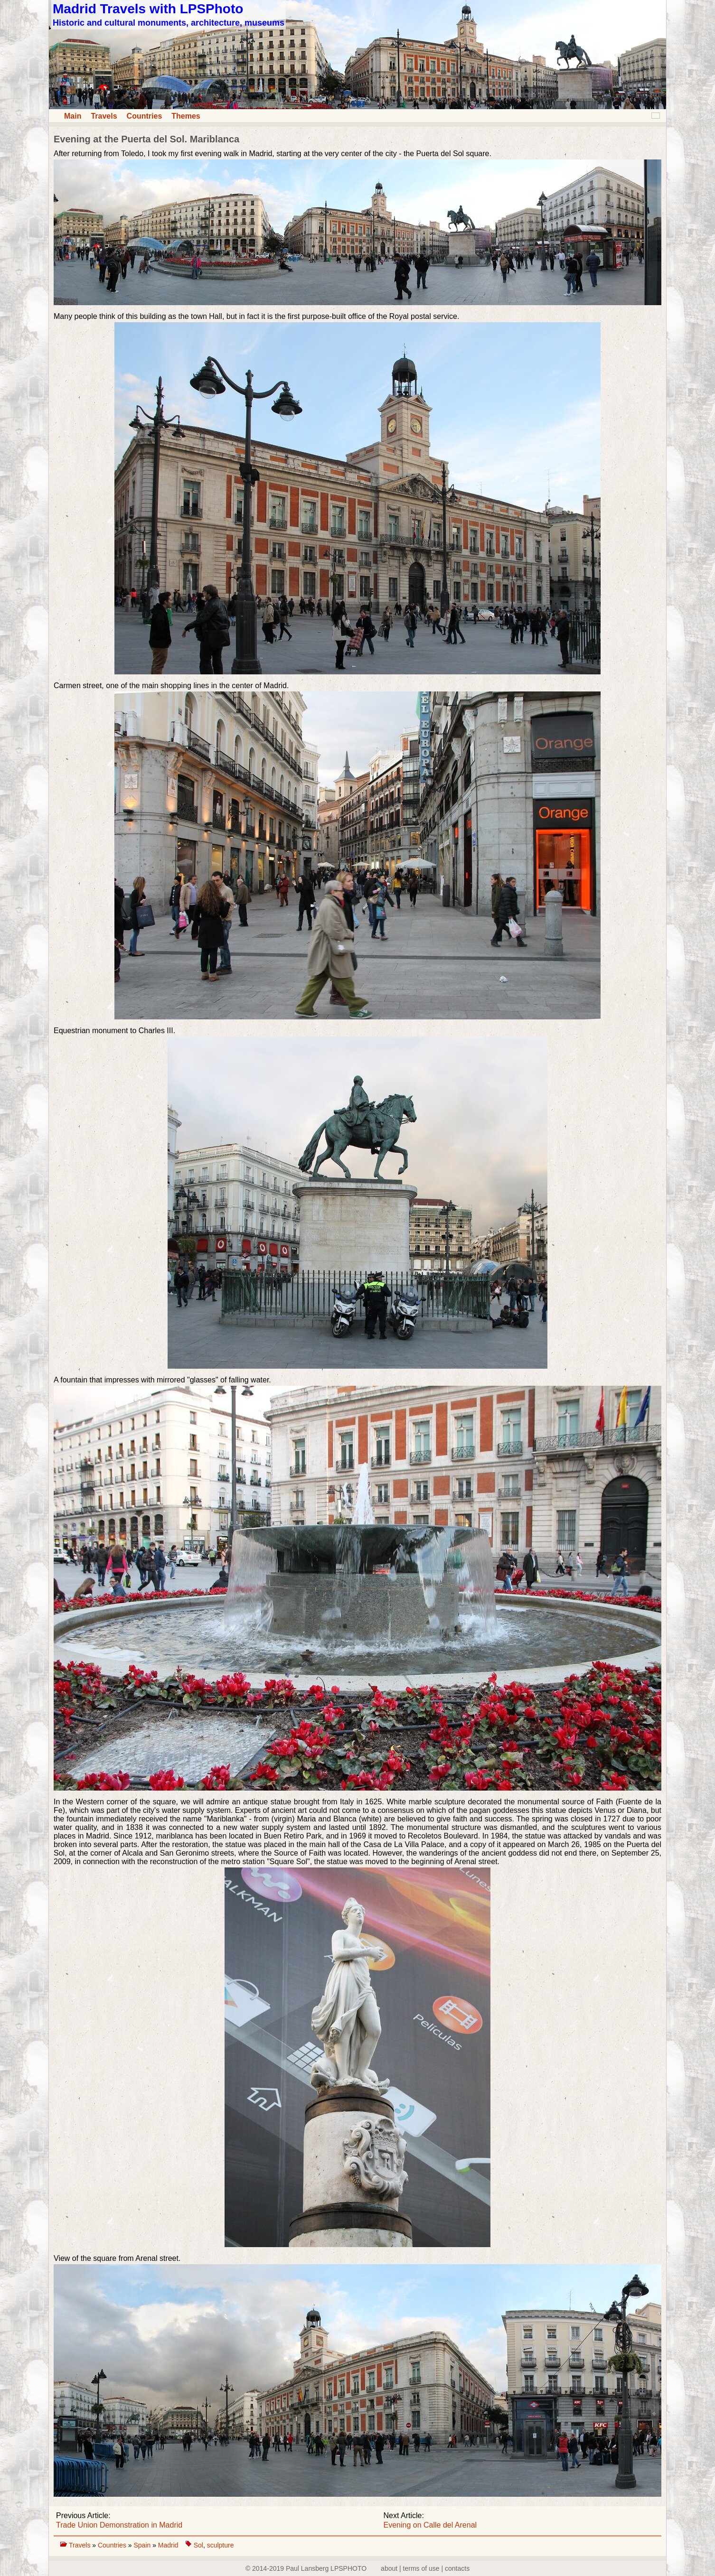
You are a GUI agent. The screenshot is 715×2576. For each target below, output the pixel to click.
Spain (142, 2545)
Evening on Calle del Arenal (430, 2525)
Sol (198, 2545)
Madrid (168, 2545)
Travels (104, 116)
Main (72, 116)
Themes (185, 116)
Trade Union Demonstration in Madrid (119, 2525)
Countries (144, 116)
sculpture (220, 2545)
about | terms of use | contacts (425, 2568)
